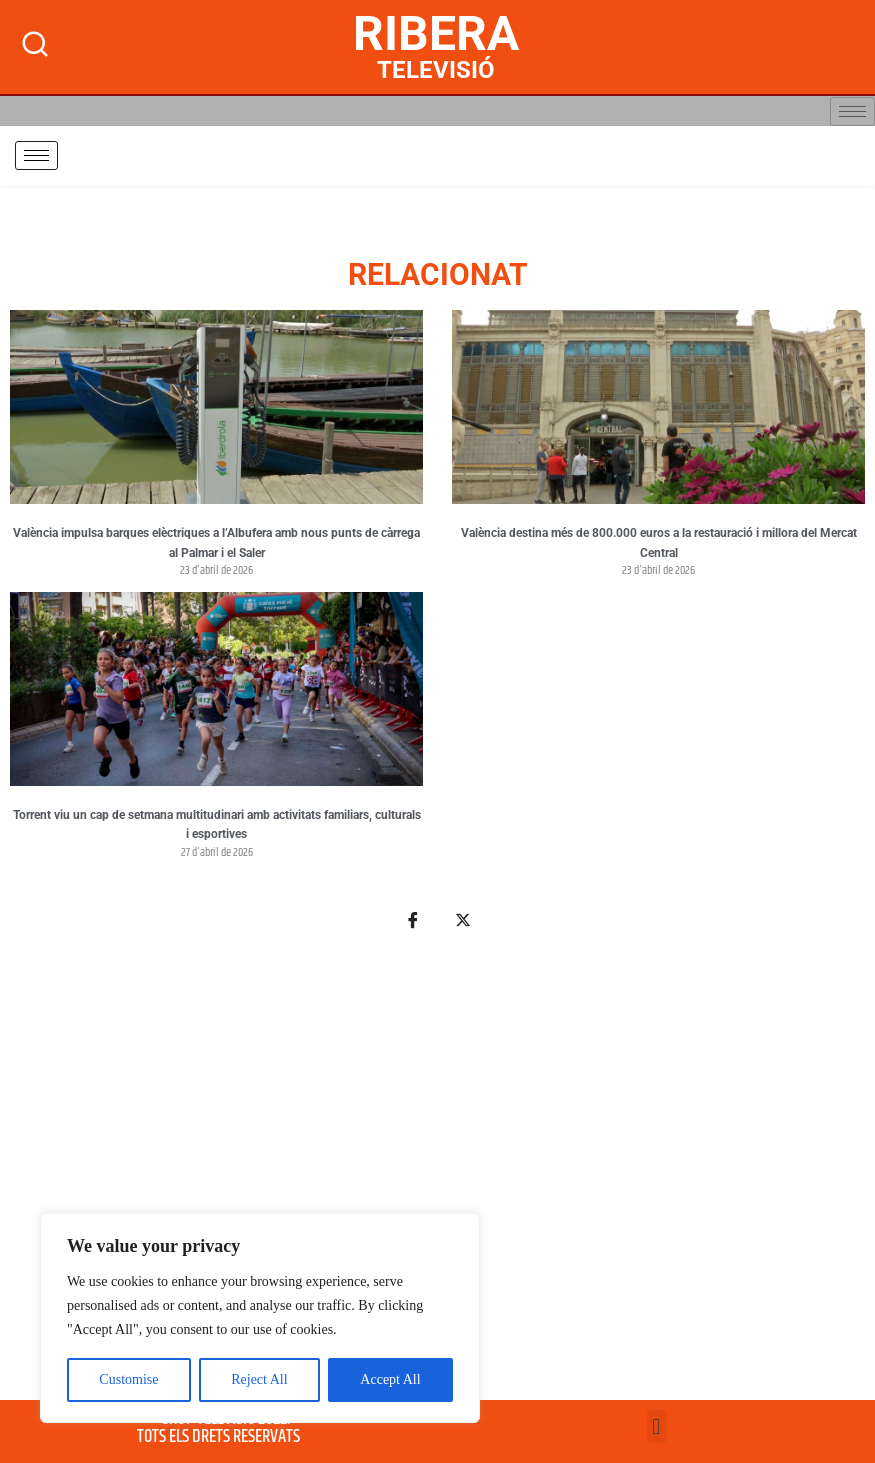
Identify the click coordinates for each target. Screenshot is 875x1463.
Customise (128, 1379)
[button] (656, 1426)
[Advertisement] (437, 1176)
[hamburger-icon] (852, 111)
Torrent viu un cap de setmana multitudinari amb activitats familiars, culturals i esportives (217, 825)
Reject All (259, 1379)
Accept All (390, 1379)
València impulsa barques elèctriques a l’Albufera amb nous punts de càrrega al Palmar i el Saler (216, 543)
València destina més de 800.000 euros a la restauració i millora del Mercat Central (659, 543)
